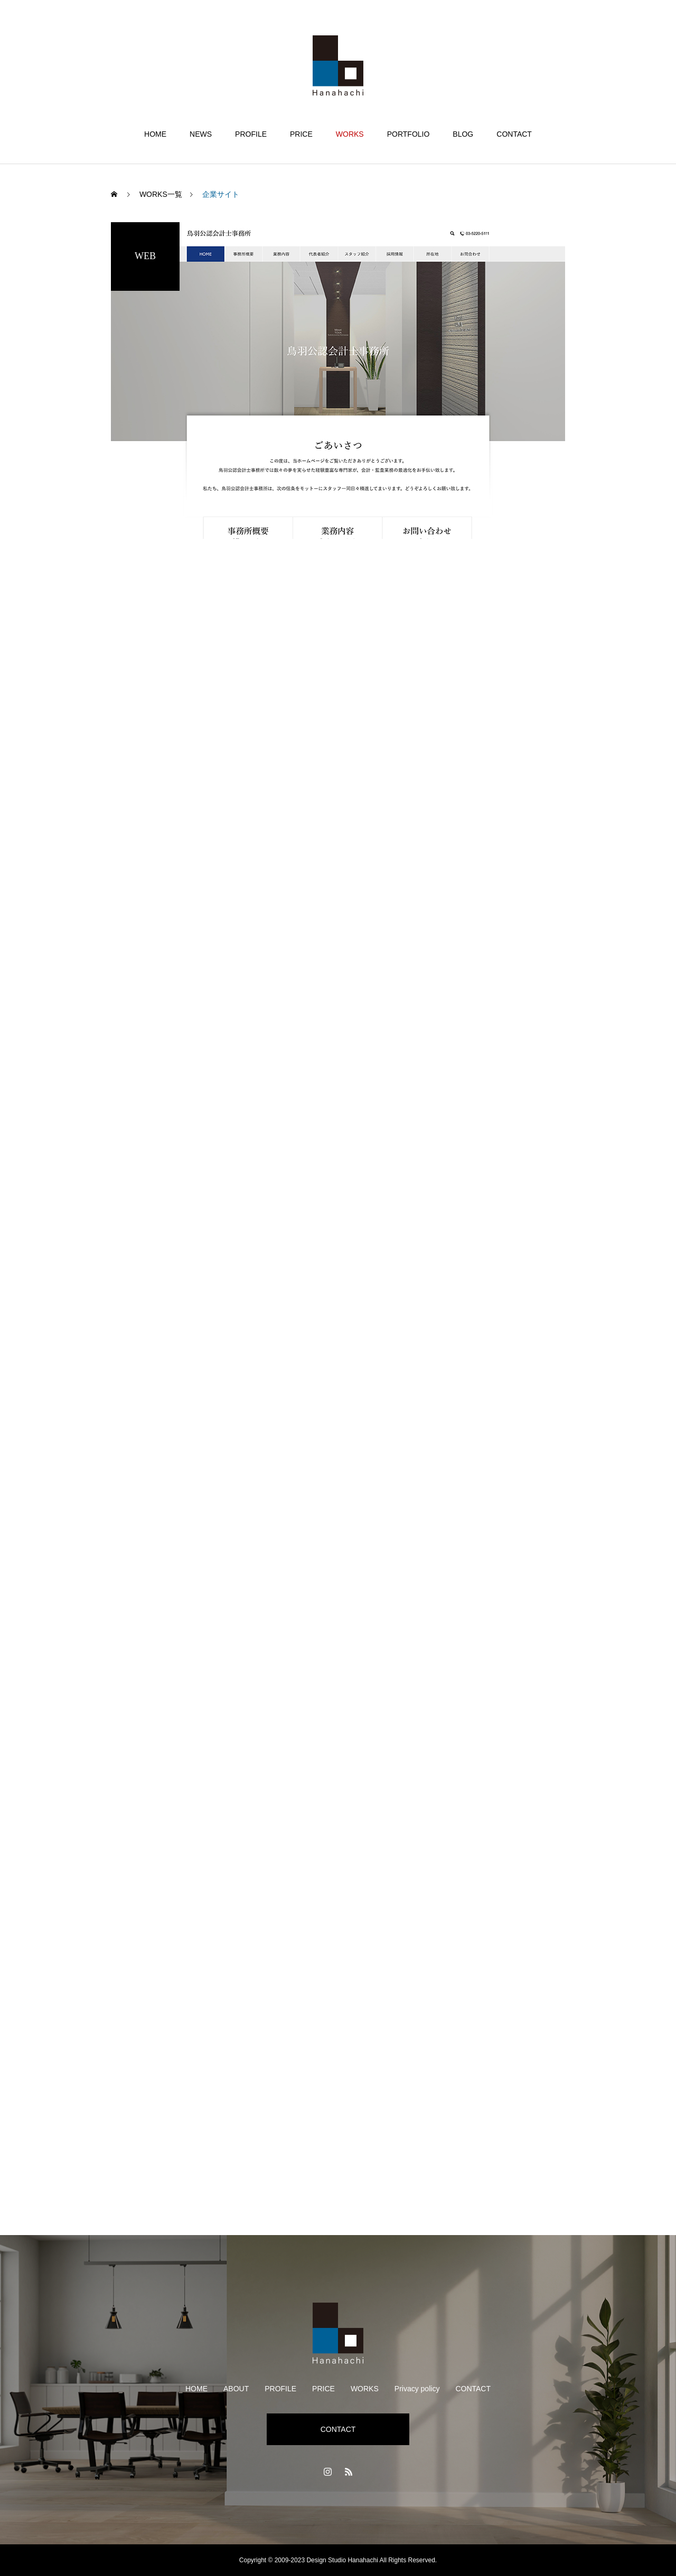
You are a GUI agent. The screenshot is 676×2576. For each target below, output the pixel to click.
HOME (155, 134)
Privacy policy (417, 2388)
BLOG (463, 134)
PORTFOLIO (408, 134)
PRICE (301, 134)
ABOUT (236, 2388)
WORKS (350, 134)
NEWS (201, 134)
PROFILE (251, 134)
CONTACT (514, 134)
